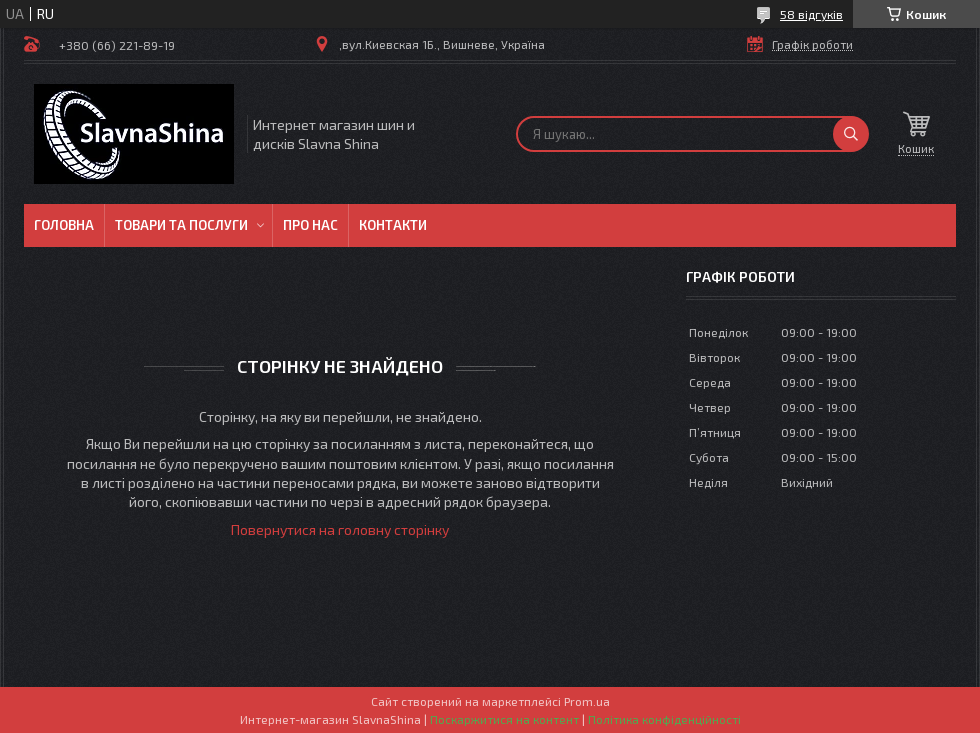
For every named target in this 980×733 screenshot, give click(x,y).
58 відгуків (811, 14)
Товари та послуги (181, 225)
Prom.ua (587, 701)
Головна (64, 225)
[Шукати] (851, 134)
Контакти (393, 225)
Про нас (310, 225)
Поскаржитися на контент (504, 719)
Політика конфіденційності (664, 719)
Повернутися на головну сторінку (340, 529)
